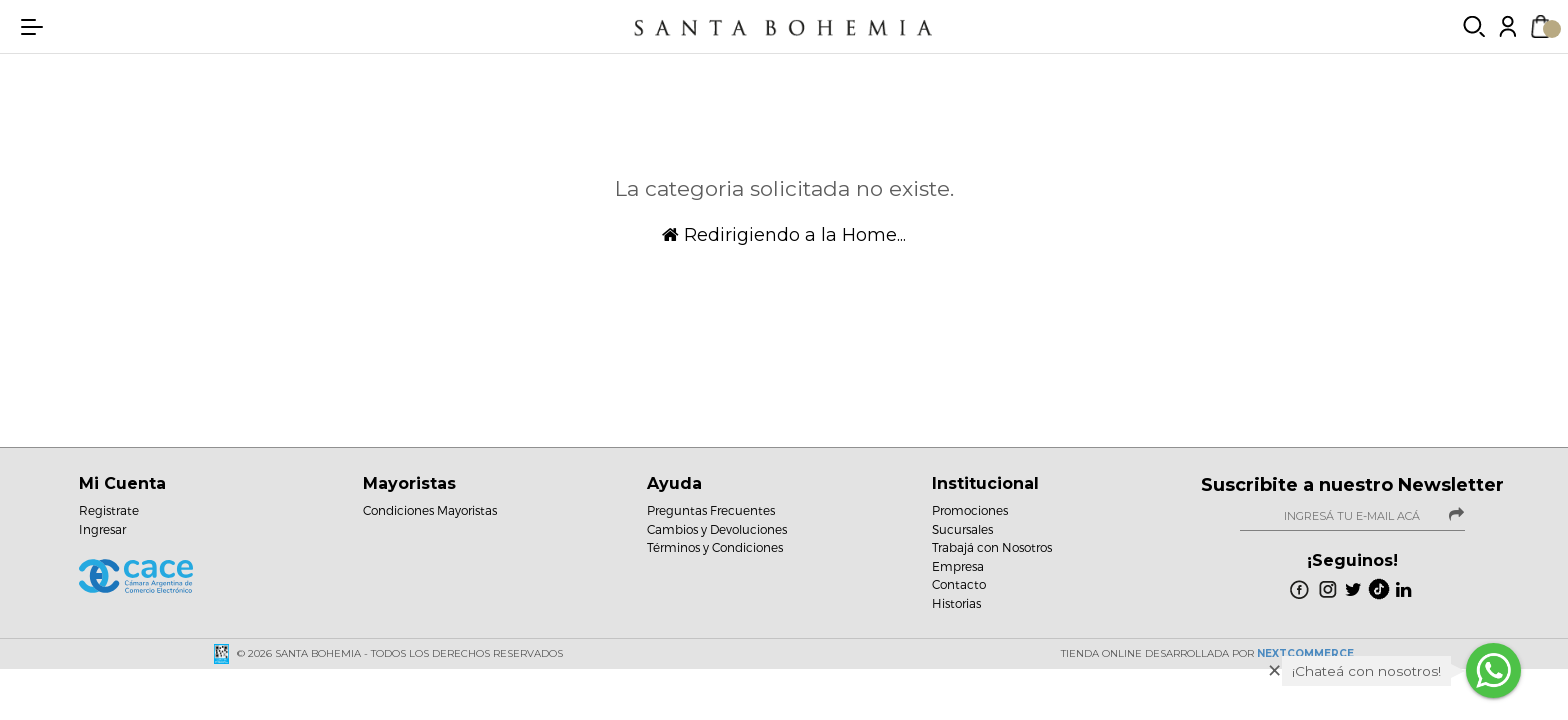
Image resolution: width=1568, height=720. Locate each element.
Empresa (958, 566)
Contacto (959, 584)
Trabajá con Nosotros (992, 547)
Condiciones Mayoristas (430, 510)
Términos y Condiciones (715, 547)
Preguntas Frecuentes (711, 510)
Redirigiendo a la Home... (784, 235)
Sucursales (962, 529)
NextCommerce (1305, 653)
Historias (956, 603)
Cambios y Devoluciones (717, 529)
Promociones (970, 510)
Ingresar (102, 529)
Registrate (109, 510)
